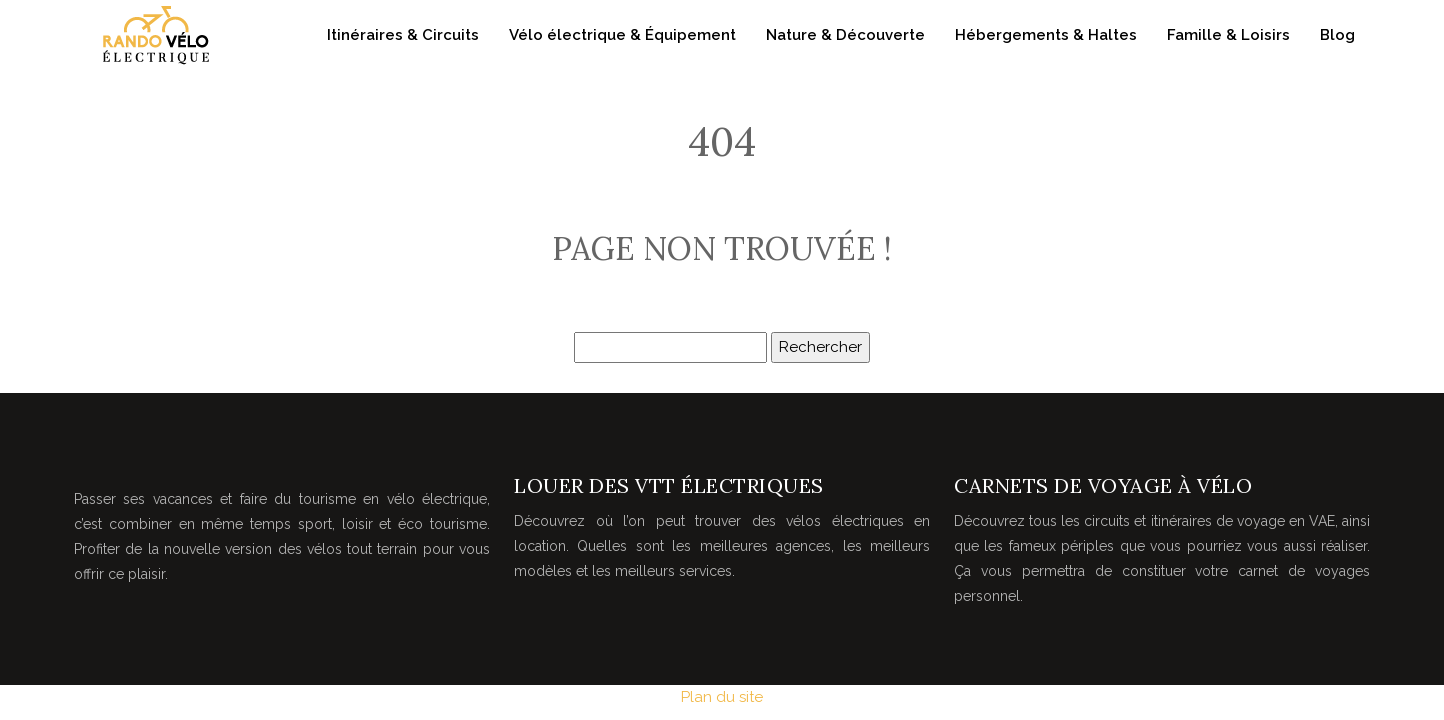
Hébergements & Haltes (1046, 35)
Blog (1337, 35)
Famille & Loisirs (1228, 35)
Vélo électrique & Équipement (622, 35)
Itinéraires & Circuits (403, 35)
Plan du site (722, 697)
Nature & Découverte (845, 35)
